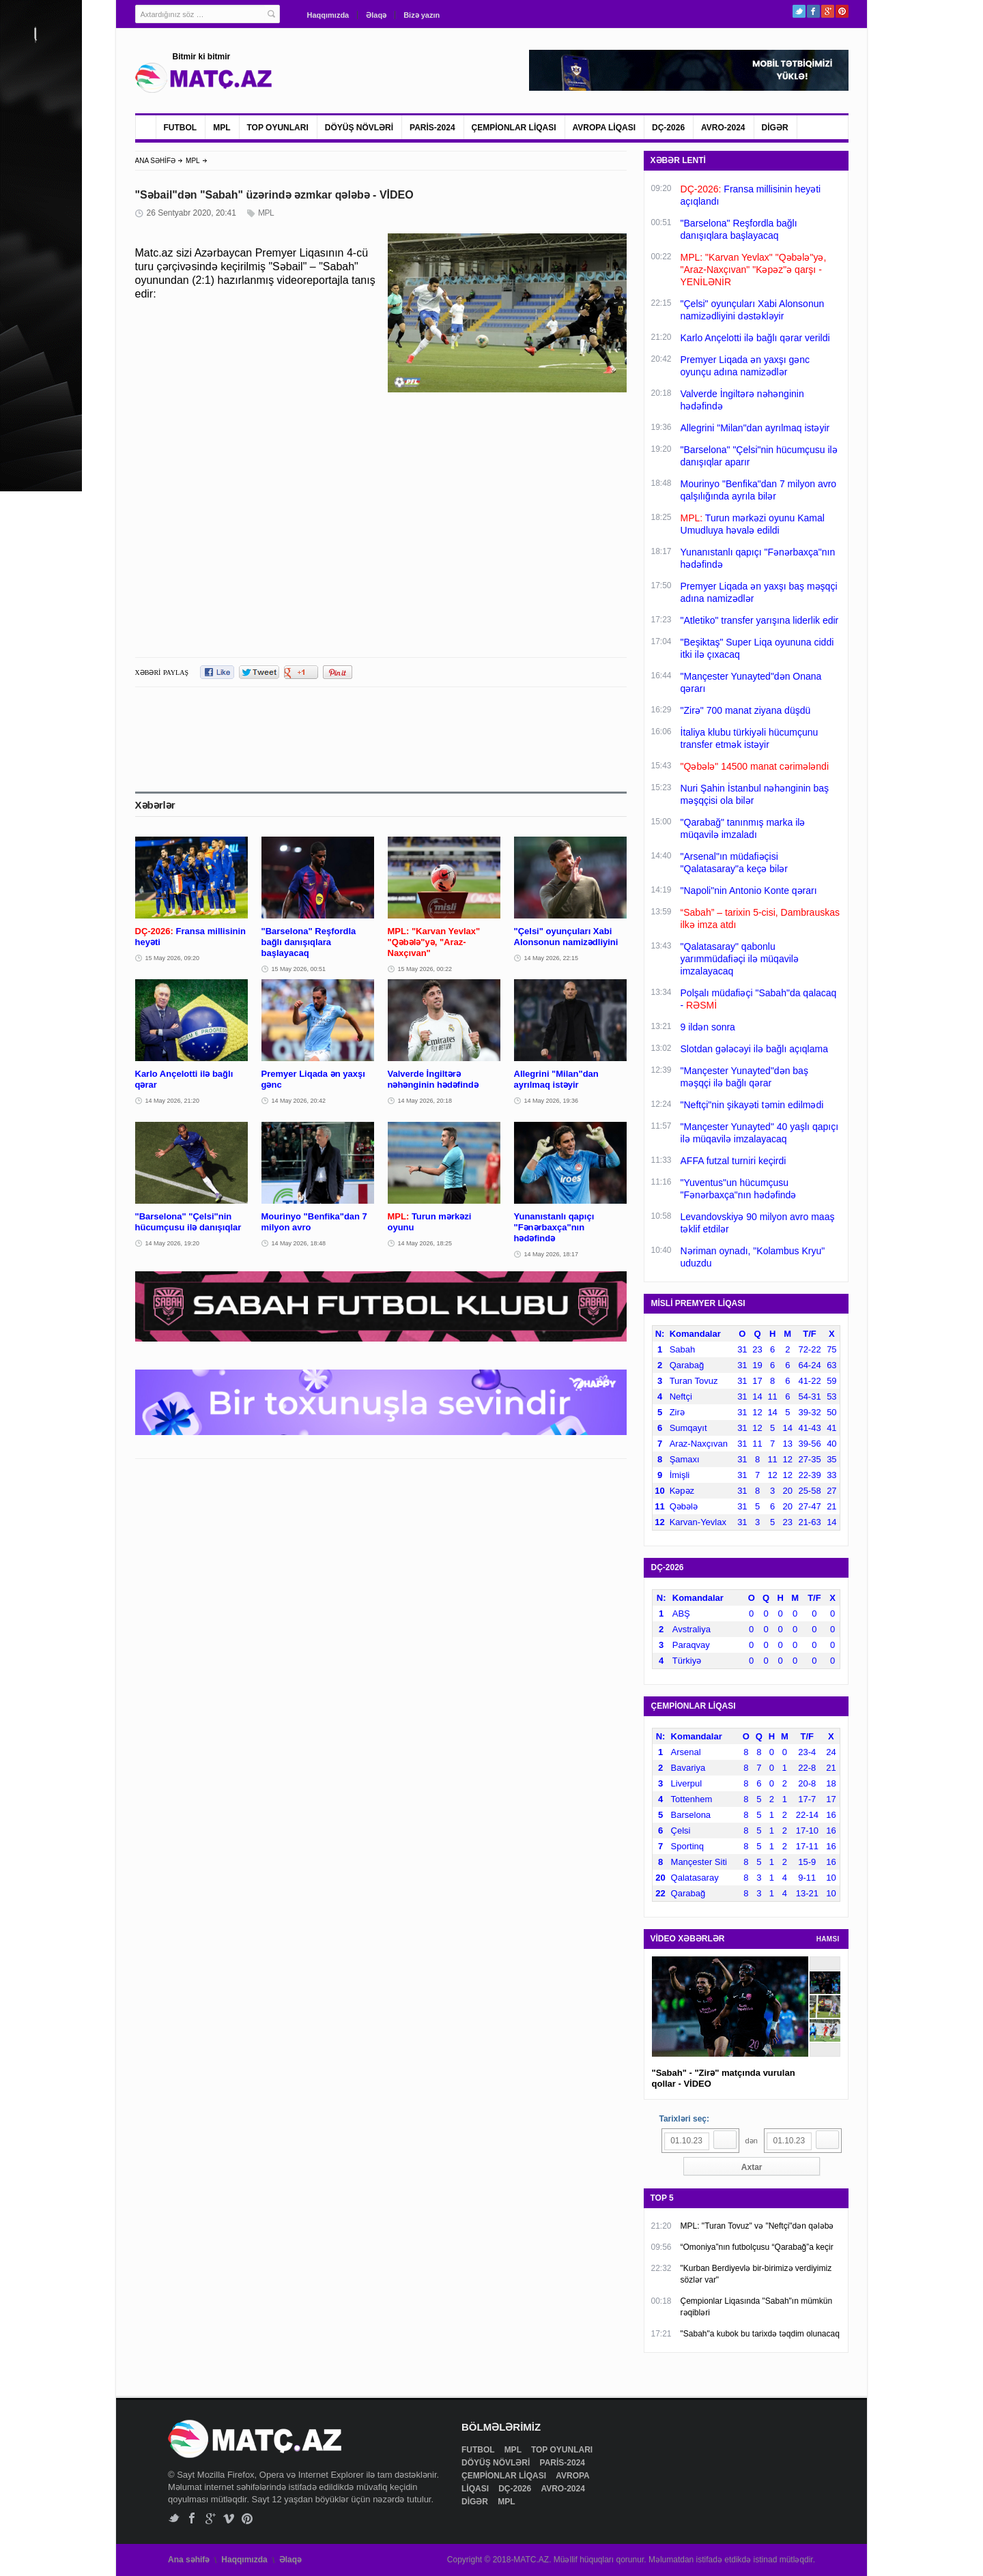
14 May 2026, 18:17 (551, 1254)
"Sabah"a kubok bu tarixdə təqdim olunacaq (760, 2334)
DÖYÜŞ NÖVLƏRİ (359, 127)
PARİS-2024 (432, 127)
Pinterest (842, 11)
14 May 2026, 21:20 (172, 1100)
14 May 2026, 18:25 (425, 1243)
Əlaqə (376, 15)
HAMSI (828, 1939)
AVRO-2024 (723, 127)
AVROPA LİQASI (604, 127)
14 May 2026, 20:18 (425, 1100)
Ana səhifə (189, 2559)
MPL (221, 127)
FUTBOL (180, 127)
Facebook (813, 11)
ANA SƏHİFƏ (155, 160)
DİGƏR (775, 127)
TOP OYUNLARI (278, 127)
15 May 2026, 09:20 (172, 958)
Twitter (799, 11)
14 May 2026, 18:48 (299, 1243)
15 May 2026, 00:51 (299, 969)
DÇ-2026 (668, 127)
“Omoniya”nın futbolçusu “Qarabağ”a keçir (757, 2247)
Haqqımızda (328, 15)
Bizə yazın (421, 15)
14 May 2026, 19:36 (551, 1100)
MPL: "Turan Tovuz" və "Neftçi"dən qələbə (757, 2226)
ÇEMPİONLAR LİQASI (514, 127)
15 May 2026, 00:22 (425, 969)
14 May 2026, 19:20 (172, 1243)
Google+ (827, 11)
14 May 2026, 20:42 (299, 1100)
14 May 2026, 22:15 (551, 958)
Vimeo (229, 2518)
